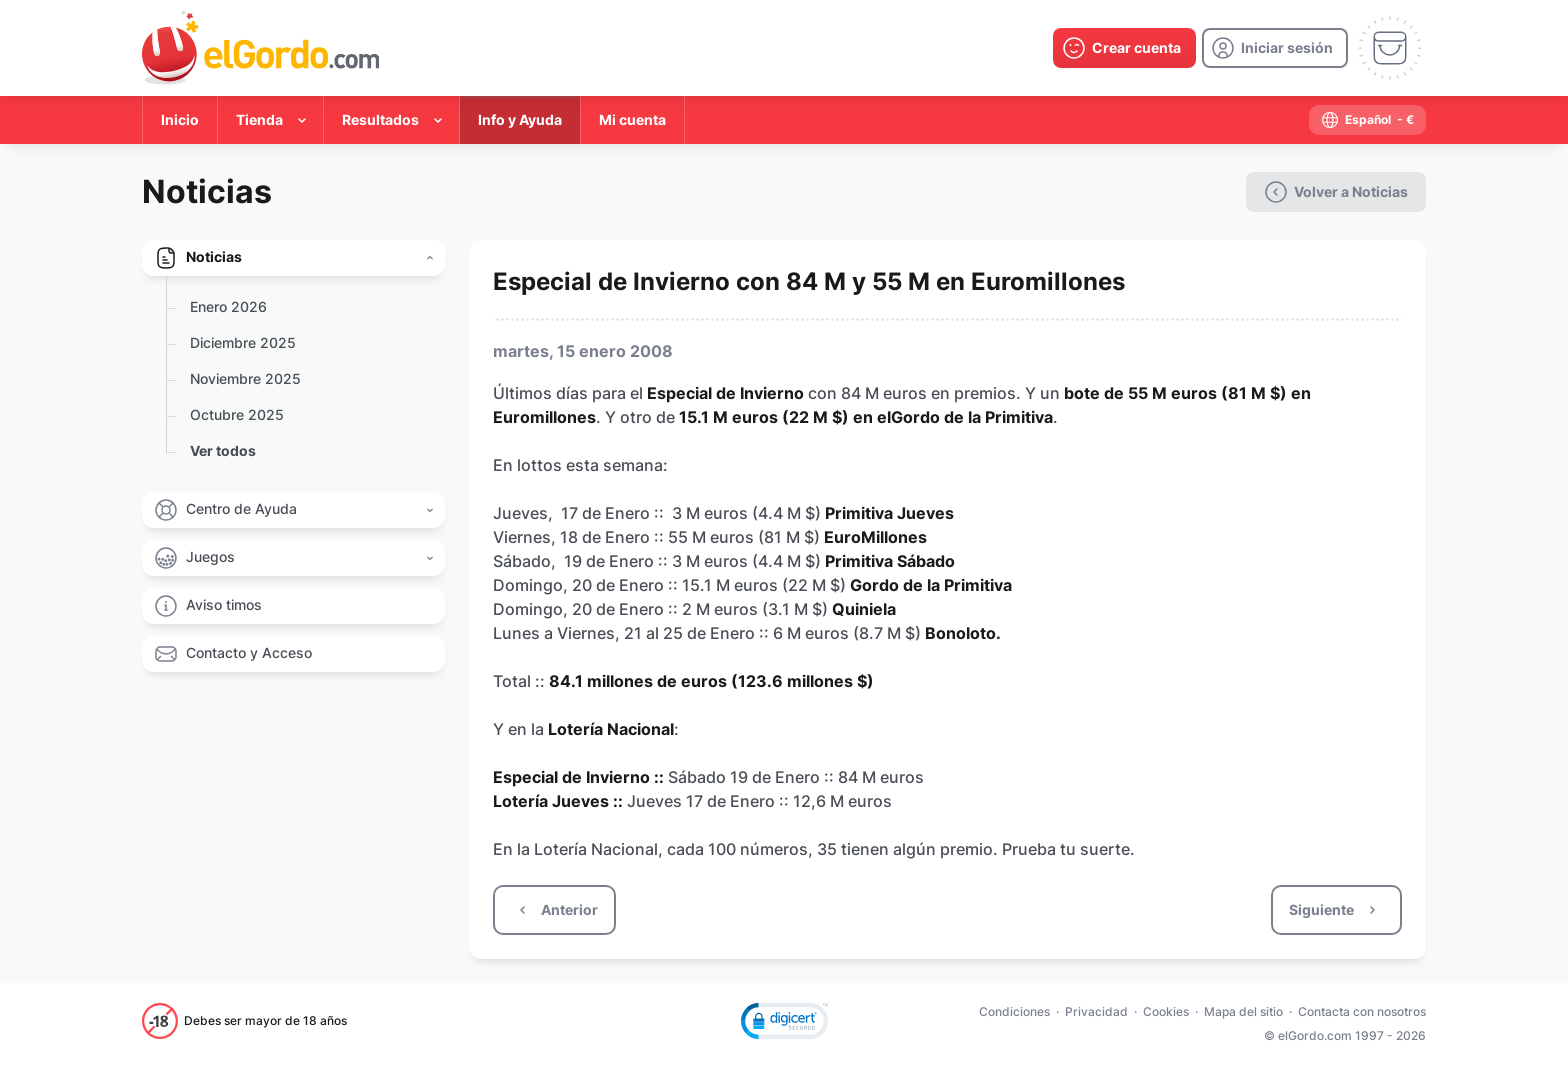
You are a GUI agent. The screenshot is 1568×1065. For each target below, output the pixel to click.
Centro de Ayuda (241, 508)
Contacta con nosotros (1362, 1011)
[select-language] (1367, 120)
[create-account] (1124, 48)
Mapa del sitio (1243, 1011)
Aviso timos (224, 604)
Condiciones (1014, 1011)
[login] (1275, 48)
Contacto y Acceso (249, 652)
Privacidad (1096, 1011)
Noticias (214, 256)
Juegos (210, 556)
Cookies (1166, 1011)
